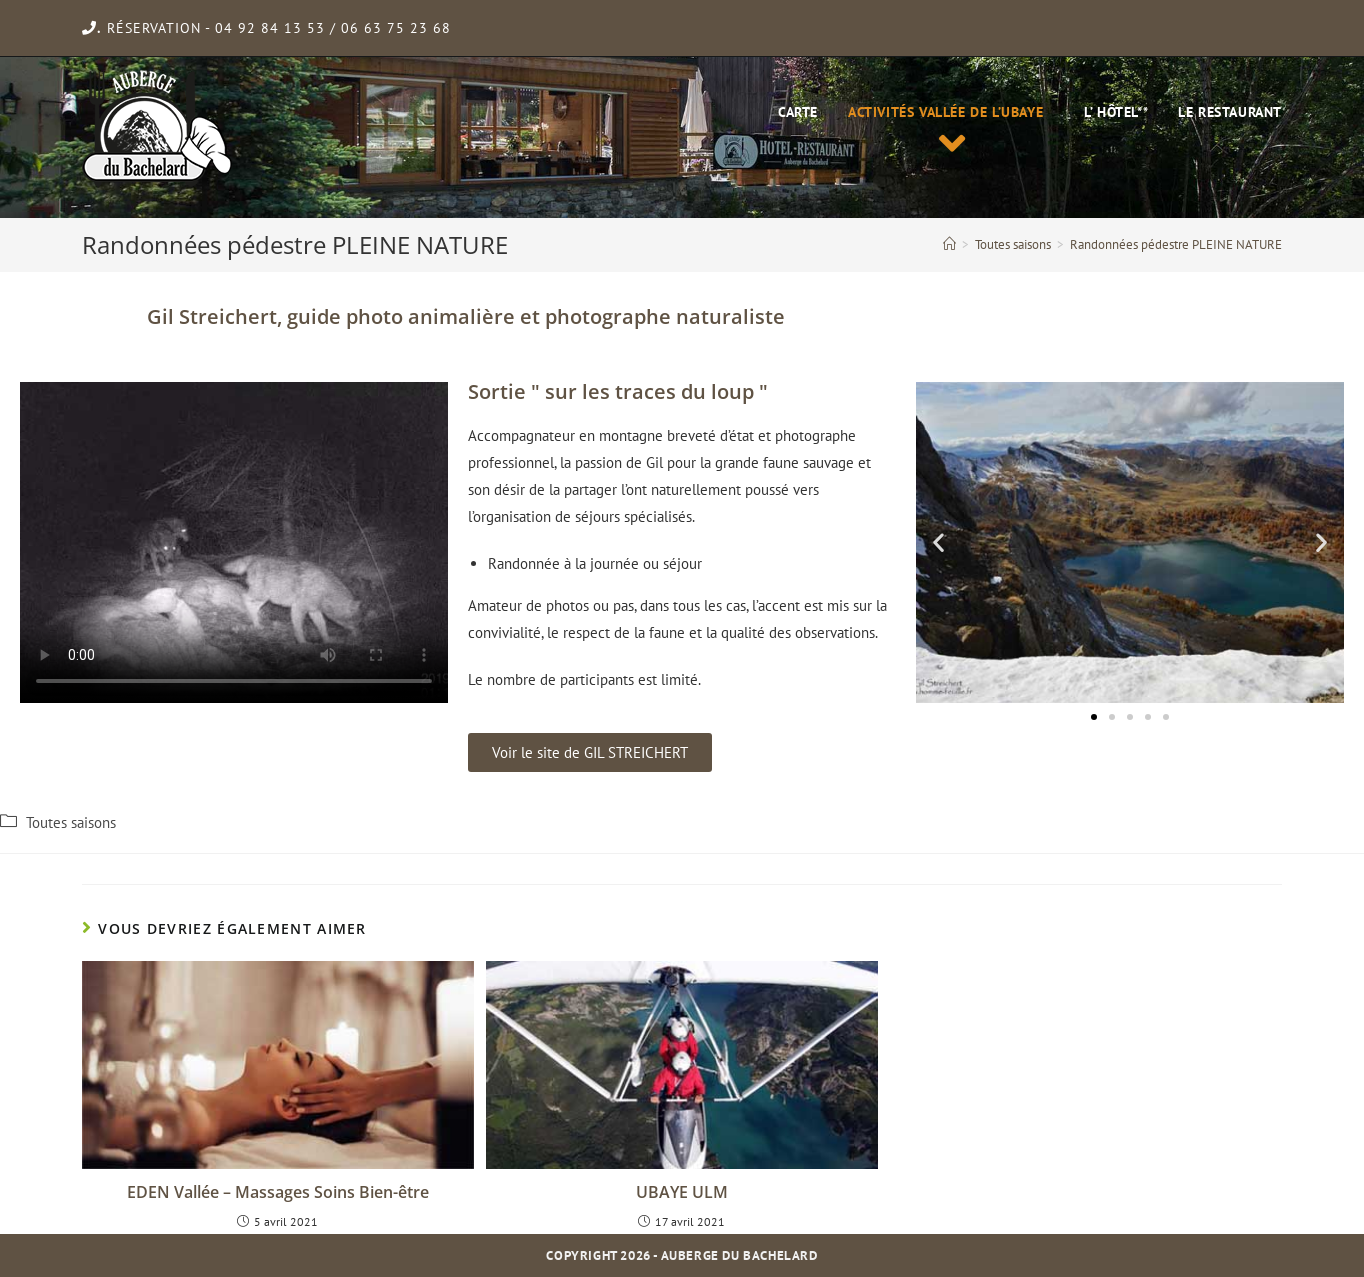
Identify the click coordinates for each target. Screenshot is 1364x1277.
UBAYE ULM (682, 1192)
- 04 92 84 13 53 (265, 28)
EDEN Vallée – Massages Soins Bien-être (278, 1192)
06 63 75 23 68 (396, 28)
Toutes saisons (71, 822)
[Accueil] (949, 244)
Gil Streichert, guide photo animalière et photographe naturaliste (466, 316)
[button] (590, 752)
